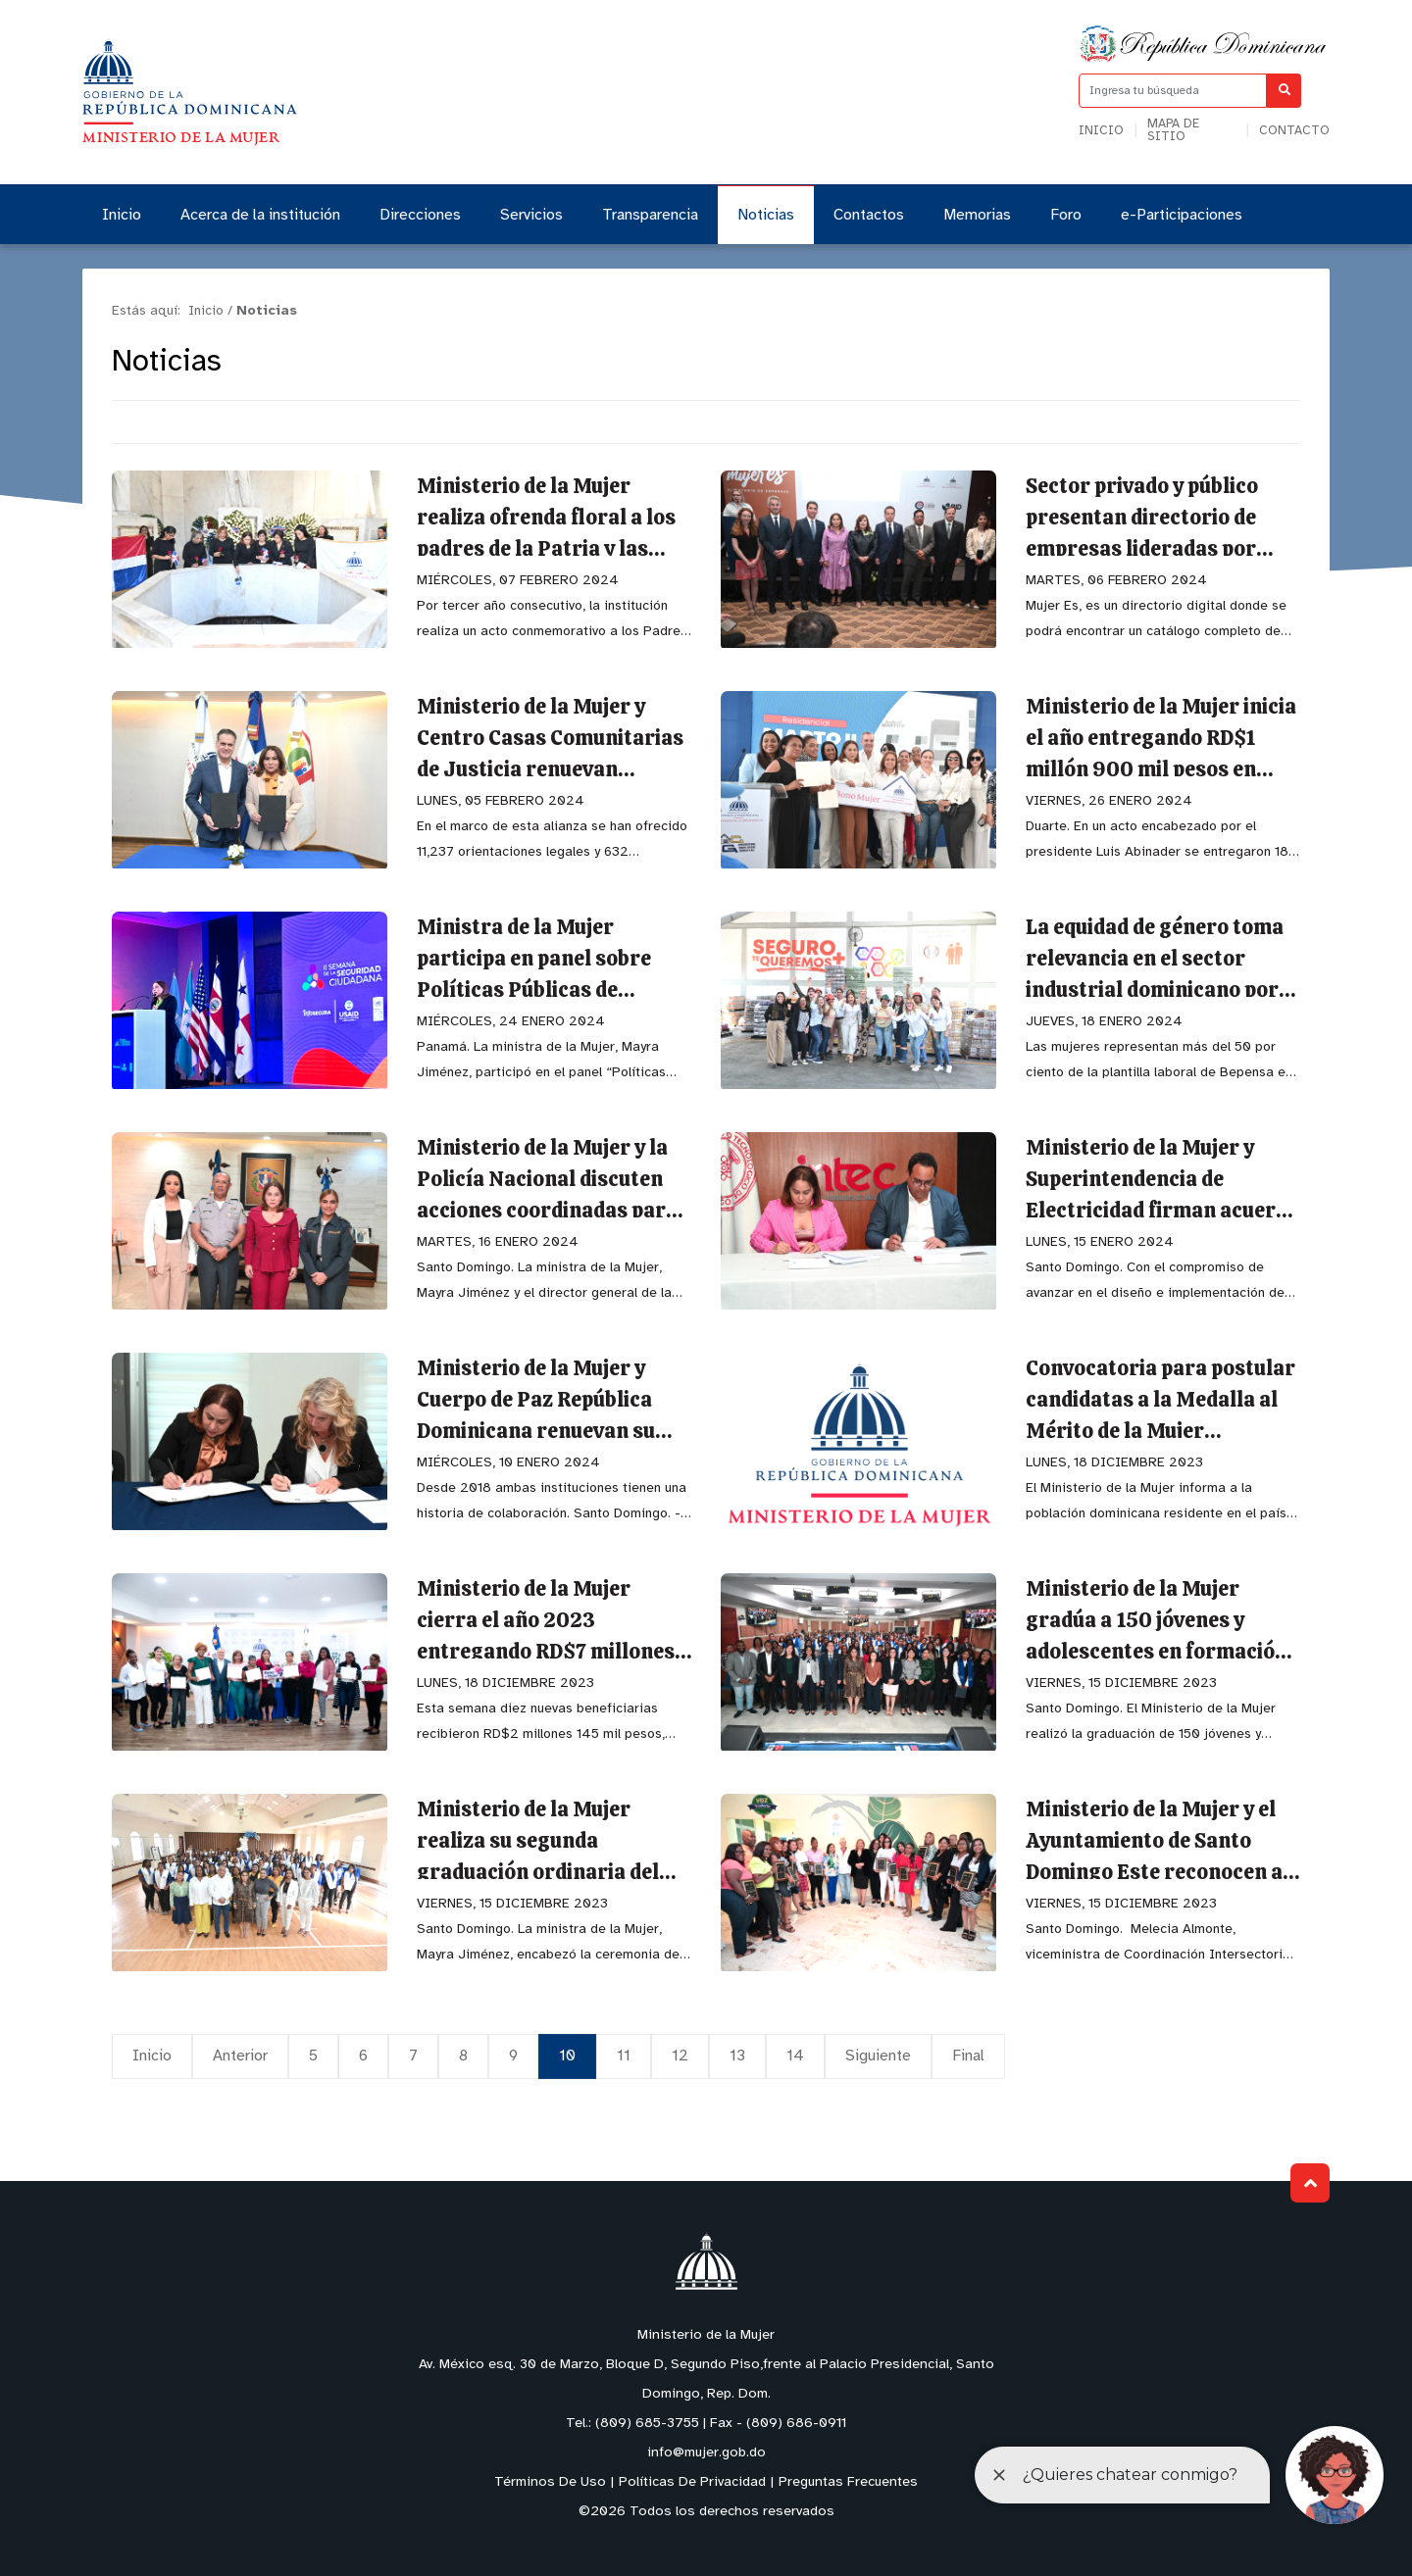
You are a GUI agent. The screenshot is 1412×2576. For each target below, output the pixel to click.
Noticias (765, 215)
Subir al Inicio (1310, 2183)
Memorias (977, 215)
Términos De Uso (550, 2482)
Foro (1066, 215)
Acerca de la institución (260, 215)
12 (680, 2056)
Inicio (1101, 130)
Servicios (531, 215)
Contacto (1294, 130)
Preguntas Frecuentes (848, 2482)
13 (737, 2056)
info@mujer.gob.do (706, 2453)
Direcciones (420, 215)
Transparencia (650, 215)
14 (795, 2056)
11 (623, 2056)
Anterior (240, 2056)
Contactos (868, 215)
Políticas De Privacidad (692, 2482)
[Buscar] (1284, 91)
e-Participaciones (1181, 215)
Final (968, 2056)
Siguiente (878, 2056)
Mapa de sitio (1173, 130)
